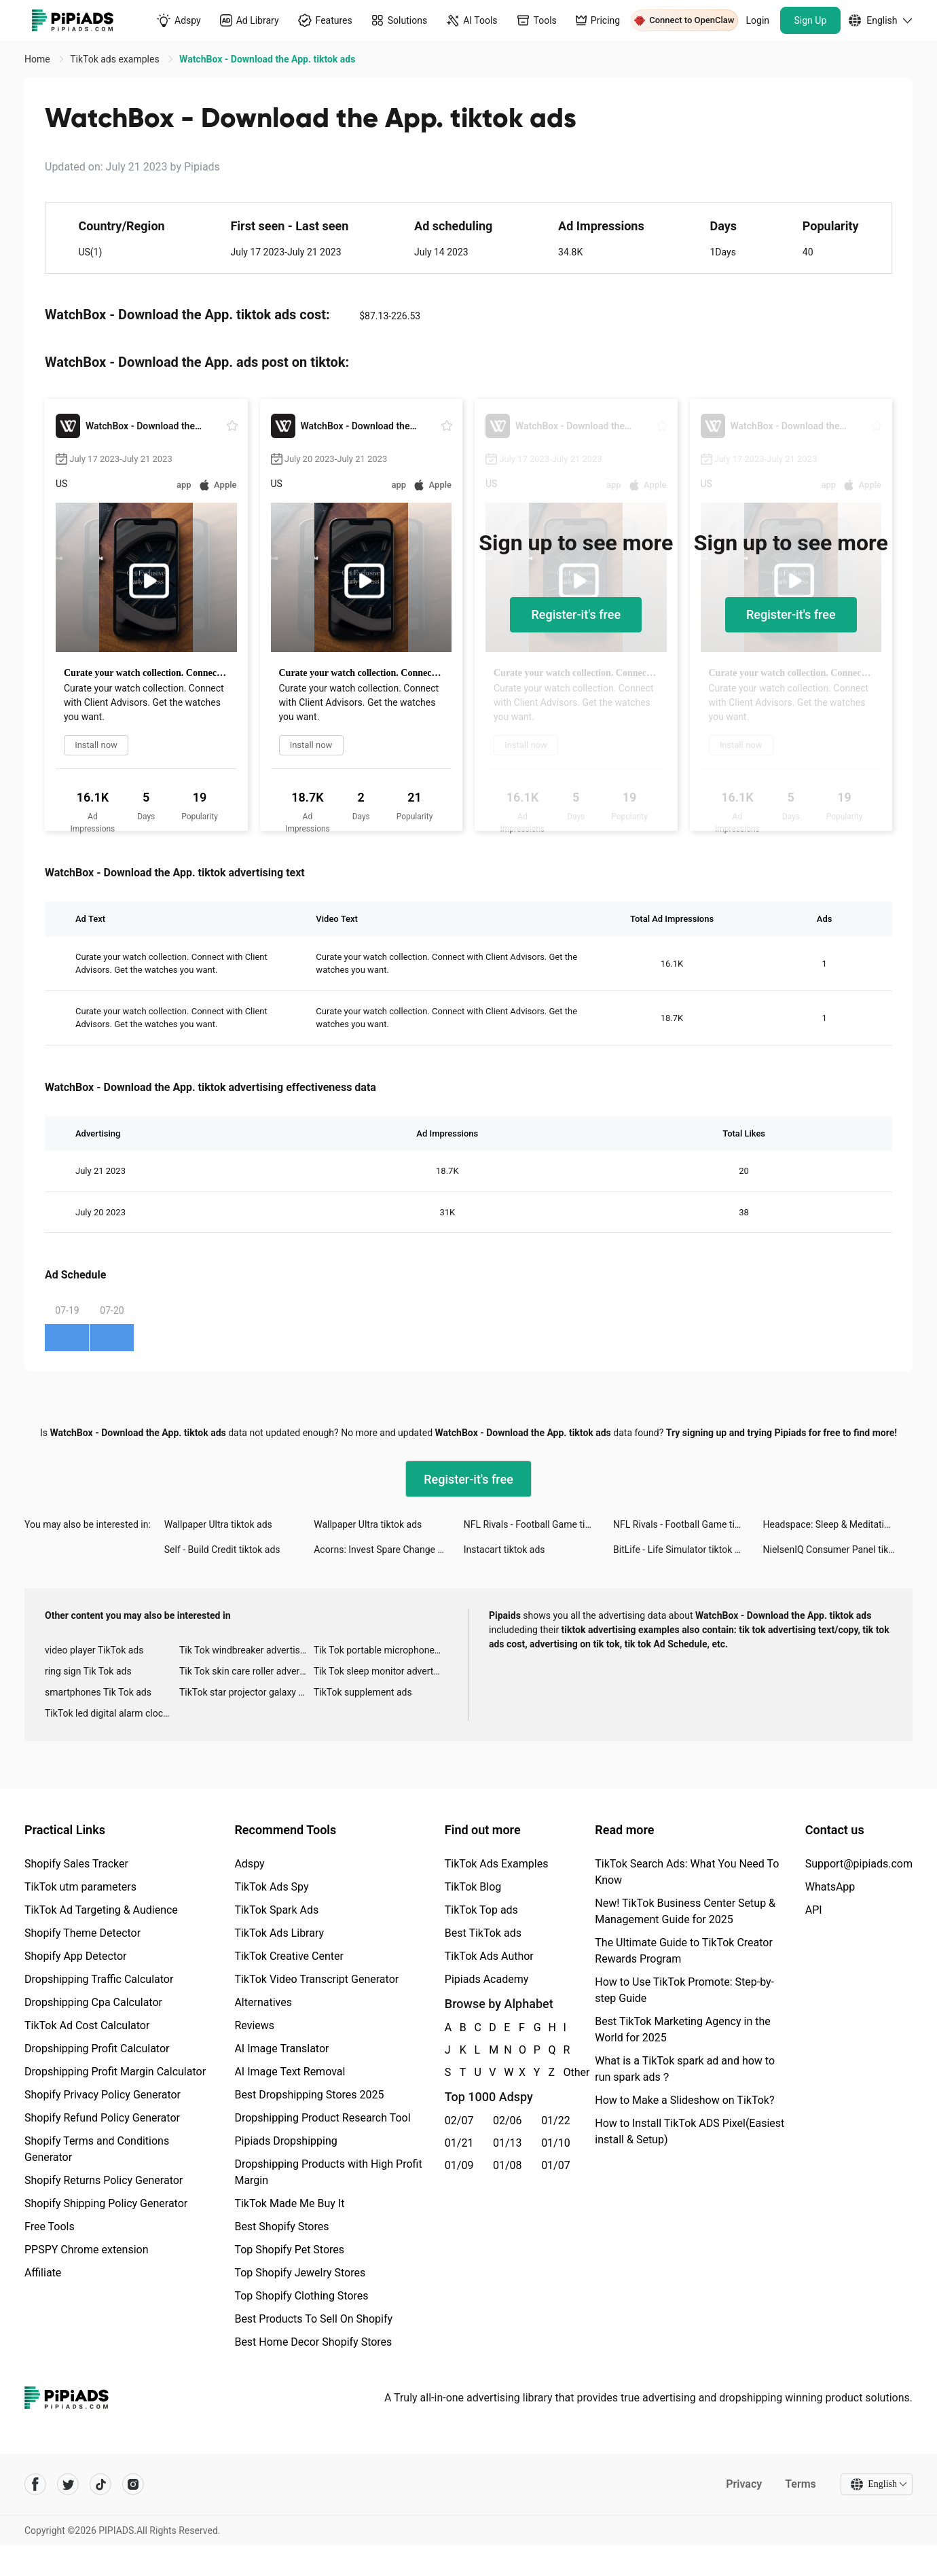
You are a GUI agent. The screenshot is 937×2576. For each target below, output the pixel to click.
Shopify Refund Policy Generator (102, 2117)
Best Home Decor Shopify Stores (313, 2342)
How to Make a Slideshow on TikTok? (684, 2100)
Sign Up (810, 20)
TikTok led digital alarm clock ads (112, 1713)
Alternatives (263, 2002)
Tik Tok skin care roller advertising (246, 1671)
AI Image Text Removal (289, 2071)
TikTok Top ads (481, 1909)
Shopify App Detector (75, 1956)
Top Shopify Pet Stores (289, 2249)
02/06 (507, 2120)
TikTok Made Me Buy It (289, 2203)
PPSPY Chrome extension (86, 2249)
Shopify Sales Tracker (76, 1863)
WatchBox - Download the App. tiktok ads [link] (267, 59)
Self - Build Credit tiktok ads (222, 1549)
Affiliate (42, 2272)
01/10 (555, 2142)
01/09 (459, 2165)
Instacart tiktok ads (504, 1549)
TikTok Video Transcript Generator (316, 1979)
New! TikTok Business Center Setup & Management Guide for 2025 (685, 1911)
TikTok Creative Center (289, 1956)
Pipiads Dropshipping (285, 2140)
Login (758, 20)
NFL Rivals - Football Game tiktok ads (538, 1524)
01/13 (507, 2142)
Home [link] (38, 59)
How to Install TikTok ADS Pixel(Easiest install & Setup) (689, 2131)
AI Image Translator (281, 2048)
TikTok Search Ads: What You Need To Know (687, 1871)
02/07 (459, 2120)
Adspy (249, 1863)
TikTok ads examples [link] (116, 59)
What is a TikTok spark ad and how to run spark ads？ (685, 2068)
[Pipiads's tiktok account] (100, 2484)
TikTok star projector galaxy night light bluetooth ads (246, 1692)
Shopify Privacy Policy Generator (102, 2094)
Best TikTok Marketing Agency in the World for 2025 (682, 2029)
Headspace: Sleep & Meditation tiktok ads (838, 1524)
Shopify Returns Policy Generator (103, 2180)
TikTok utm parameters (80, 1886)
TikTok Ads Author (489, 1956)
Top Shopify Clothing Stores (301, 2295)
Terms (800, 2483)
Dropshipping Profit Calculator (96, 2048)
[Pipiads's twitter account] (68, 2484)
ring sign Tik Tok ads (88, 1671)
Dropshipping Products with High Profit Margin (328, 2172)
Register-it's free (576, 614)
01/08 (507, 2165)
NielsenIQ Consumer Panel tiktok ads (838, 1549)
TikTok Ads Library (279, 1933)
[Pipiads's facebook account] (35, 2484)
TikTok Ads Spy (271, 1886)
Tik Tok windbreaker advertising (246, 1650)
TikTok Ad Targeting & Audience (101, 1909)
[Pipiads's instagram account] (133, 2484)
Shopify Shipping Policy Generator (105, 2203)
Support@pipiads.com (859, 1863)
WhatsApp (830, 1886)
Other (563, 2072)
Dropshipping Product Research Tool (322, 2117)
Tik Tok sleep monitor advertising (381, 1671)
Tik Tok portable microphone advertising (381, 1650)
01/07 (555, 2165)
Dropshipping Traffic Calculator (98, 1979)
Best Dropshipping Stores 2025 (309, 2094)
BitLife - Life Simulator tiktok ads (681, 1549)
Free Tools (49, 2226)
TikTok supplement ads (363, 1692)
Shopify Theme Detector (82, 1933)
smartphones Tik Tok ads (98, 1692)
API (813, 1909)
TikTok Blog (473, 1886)
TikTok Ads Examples (497, 1863)
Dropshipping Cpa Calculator (93, 2002)
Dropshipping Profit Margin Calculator (115, 2071)
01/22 (555, 2120)
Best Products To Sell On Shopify (313, 2318)
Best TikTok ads (483, 1933)
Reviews (254, 2025)
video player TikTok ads (94, 1650)
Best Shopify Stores (281, 2226)
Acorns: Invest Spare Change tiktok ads (388, 1549)
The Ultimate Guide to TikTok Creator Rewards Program (684, 1950)
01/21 (459, 2142)
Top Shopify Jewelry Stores (299, 2272)
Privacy (744, 2483)
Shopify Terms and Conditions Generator (96, 2149)
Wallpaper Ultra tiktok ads (218, 1524)
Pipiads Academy (486, 1979)
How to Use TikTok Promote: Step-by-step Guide (684, 1990)
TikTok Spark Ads (276, 1909)
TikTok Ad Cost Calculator (86, 2025)
